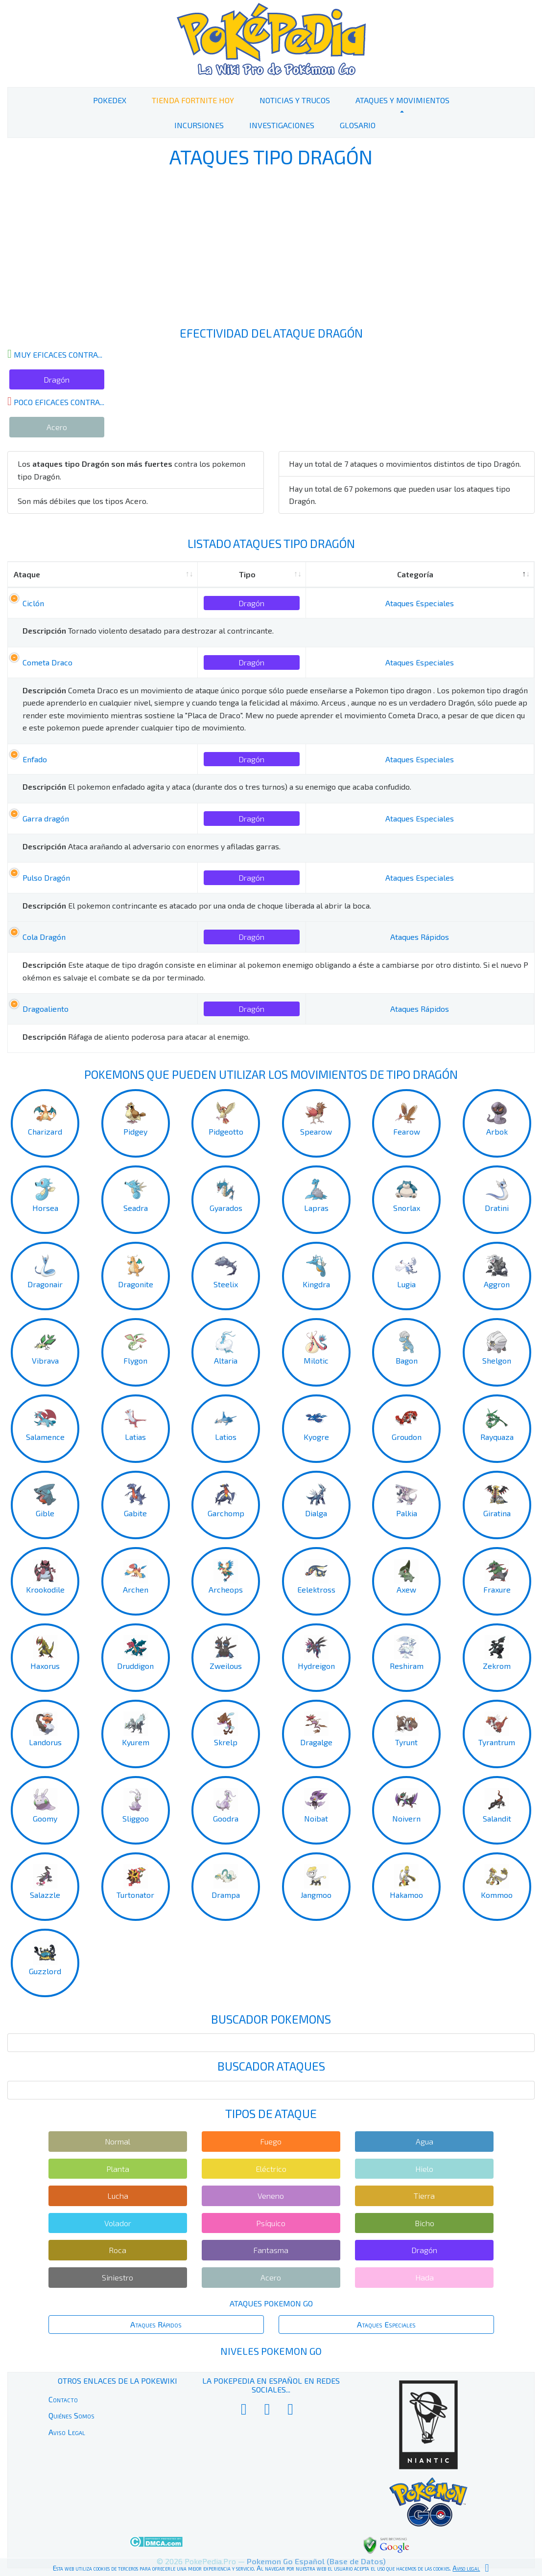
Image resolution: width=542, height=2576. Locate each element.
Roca (117, 2250)
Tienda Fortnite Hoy (193, 100)
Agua (424, 2141)
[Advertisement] (271, 248)
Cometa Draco (47, 662)
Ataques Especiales (419, 603)
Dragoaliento (46, 1008)
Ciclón (33, 603)
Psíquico (270, 2223)
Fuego (271, 2141)
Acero (57, 427)
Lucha (117, 2195)
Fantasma (270, 2250)
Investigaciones (281, 125)
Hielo (424, 2168)
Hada (424, 2277)
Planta (117, 2168)
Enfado (35, 759)
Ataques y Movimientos (402, 100)
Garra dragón (46, 818)
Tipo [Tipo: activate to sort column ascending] (247, 574)
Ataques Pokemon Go (271, 2303)
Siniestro (117, 2277)
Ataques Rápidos (419, 936)
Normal (117, 2141)
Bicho (424, 2223)
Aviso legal (466, 2568)
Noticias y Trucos (294, 100)
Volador (117, 2223)
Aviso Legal (66, 2432)
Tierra (424, 2195)
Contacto (63, 2399)
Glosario (358, 125)
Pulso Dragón (46, 877)
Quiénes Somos (71, 2415)
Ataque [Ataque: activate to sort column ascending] (27, 574)
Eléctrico (271, 2168)
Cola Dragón (44, 936)
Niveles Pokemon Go (271, 2351)
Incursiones (199, 125)
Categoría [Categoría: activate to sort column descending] (415, 574)
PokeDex (109, 100)
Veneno (271, 2195)
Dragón (57, 379)
